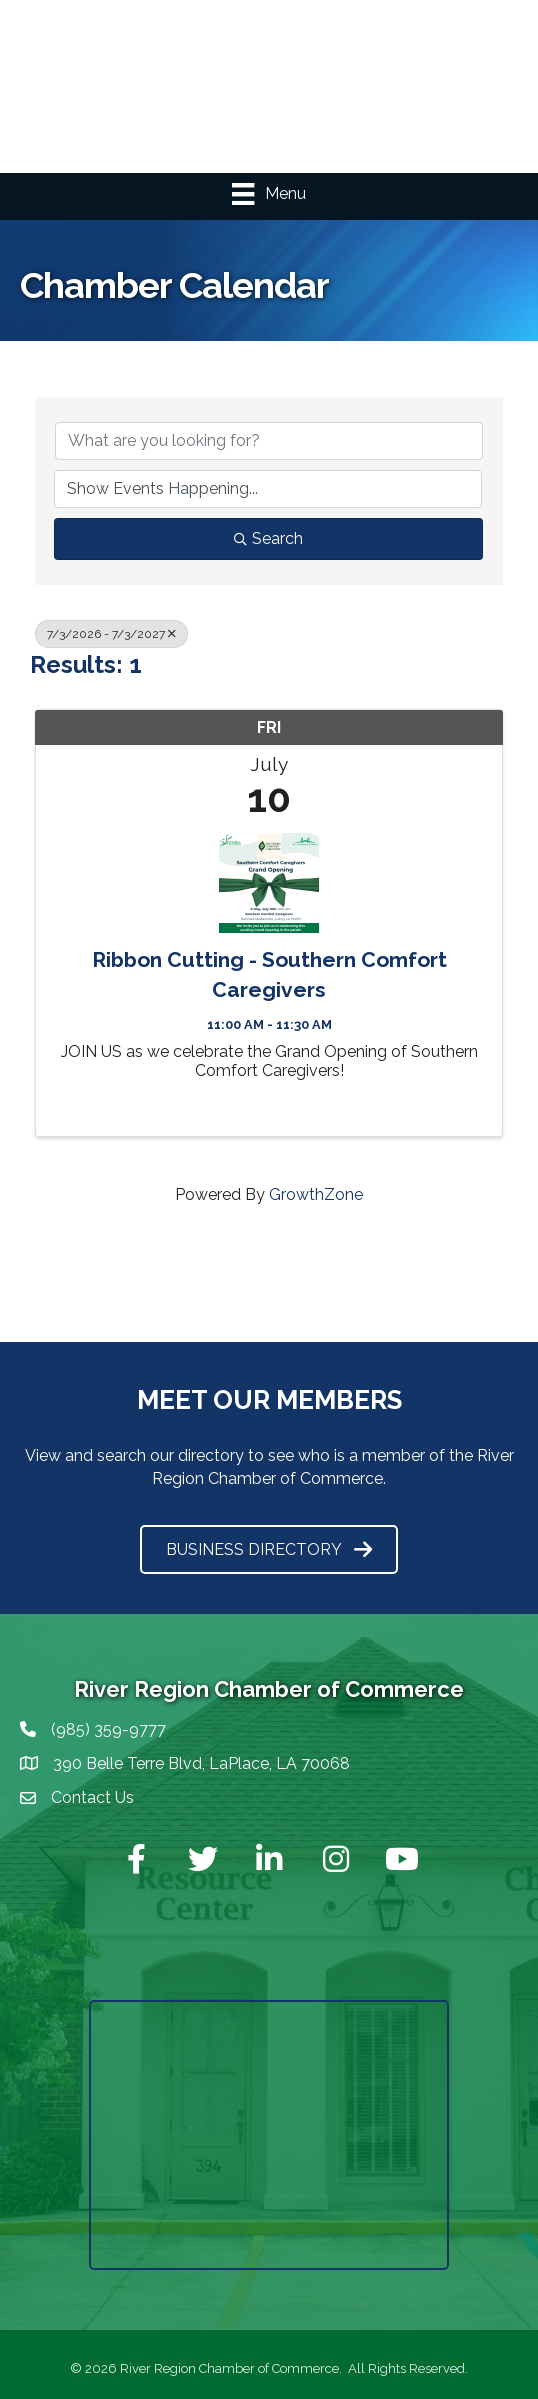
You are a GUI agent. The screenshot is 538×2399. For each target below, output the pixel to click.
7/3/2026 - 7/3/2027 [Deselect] (111, 634)
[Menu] (268, 194)
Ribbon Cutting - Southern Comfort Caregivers (269, 974)
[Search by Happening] (268, 489)
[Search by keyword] (269, 441)
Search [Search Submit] (268, 538)
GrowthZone (316, 1194)
